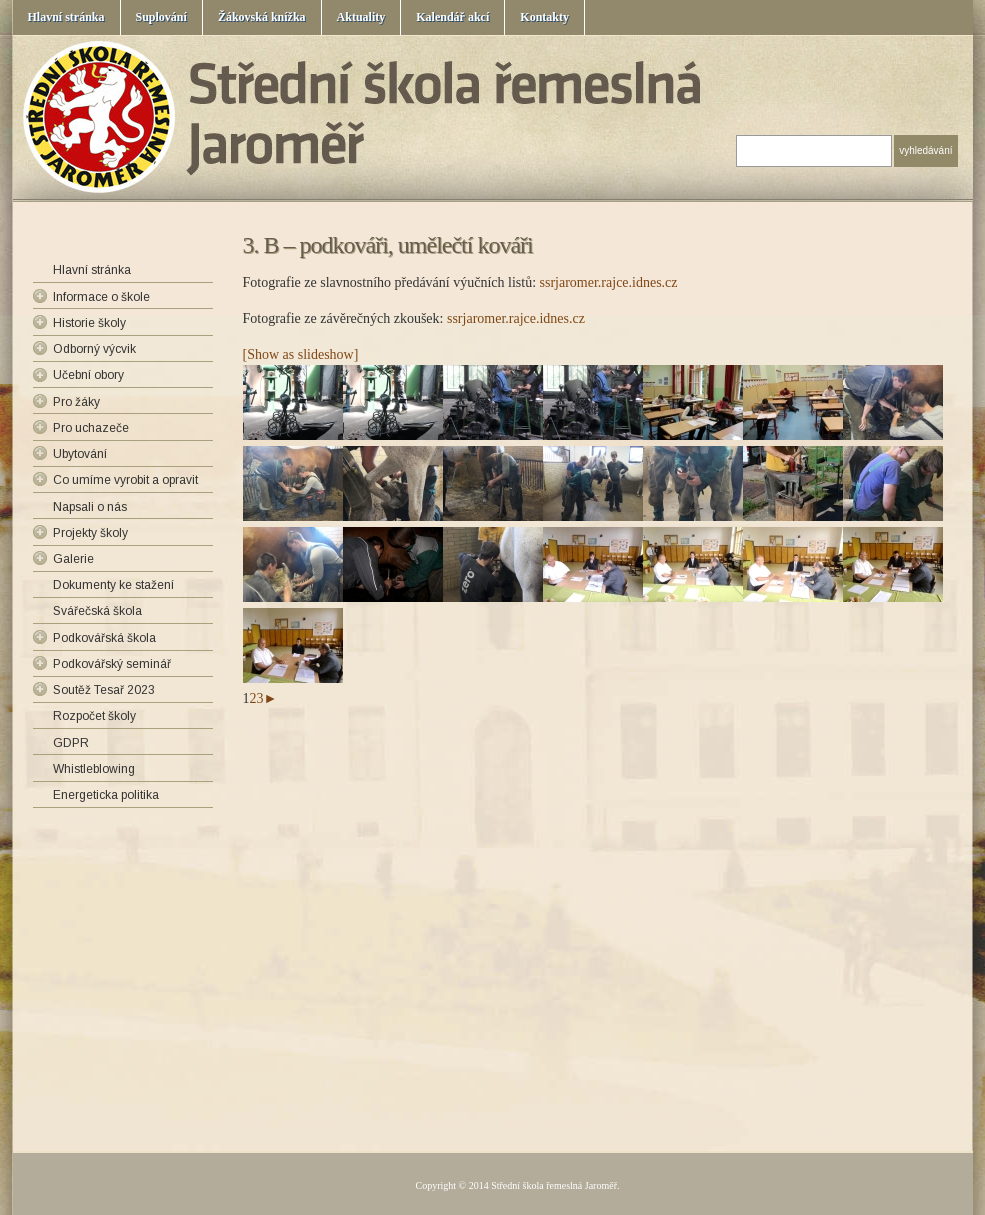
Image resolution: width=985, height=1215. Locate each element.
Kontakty (544, 17)
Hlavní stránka (66, 17)
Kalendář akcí (452, 17)
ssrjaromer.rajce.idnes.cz (609, 282)
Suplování (161, 17)
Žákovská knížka (262, 17)
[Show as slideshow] (301, 354)
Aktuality (361, 17)
